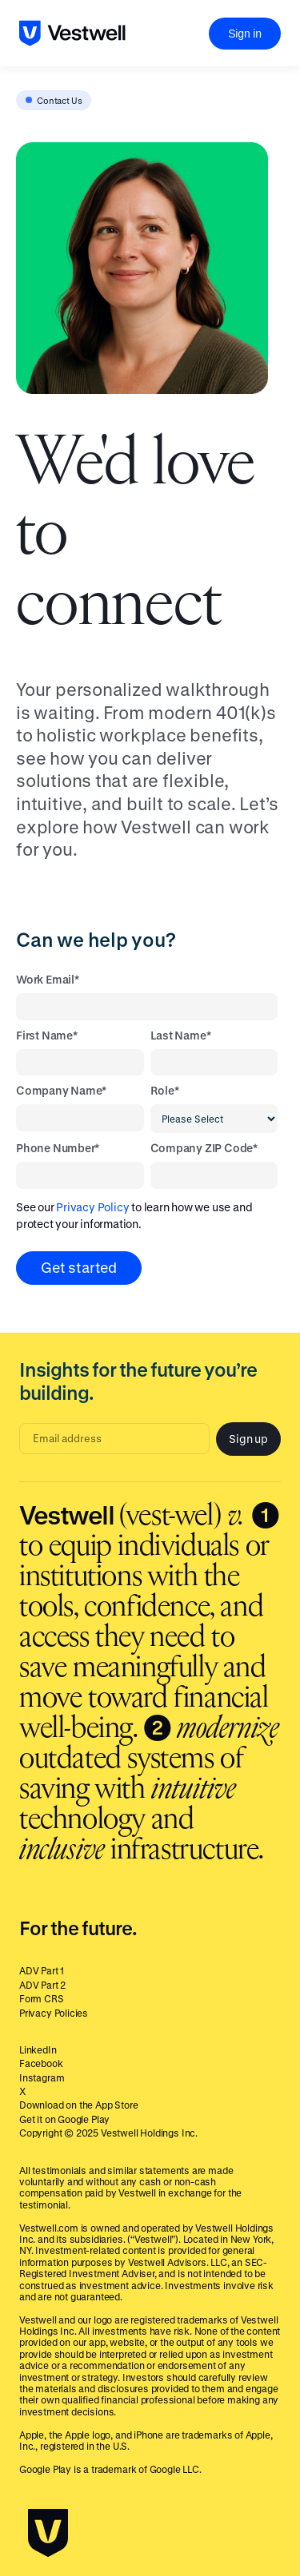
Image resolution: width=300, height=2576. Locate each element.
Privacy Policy (92, 1207)
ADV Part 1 (41, 1970)
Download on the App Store (78, 2104)
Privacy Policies (53, 2012)
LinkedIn (38, 2049)
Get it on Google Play (64, 2119)
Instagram (41, 2077)
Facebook (41, 2063)
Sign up (248, 1438)
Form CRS (41, 1998)
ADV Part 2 (42, 1984)
